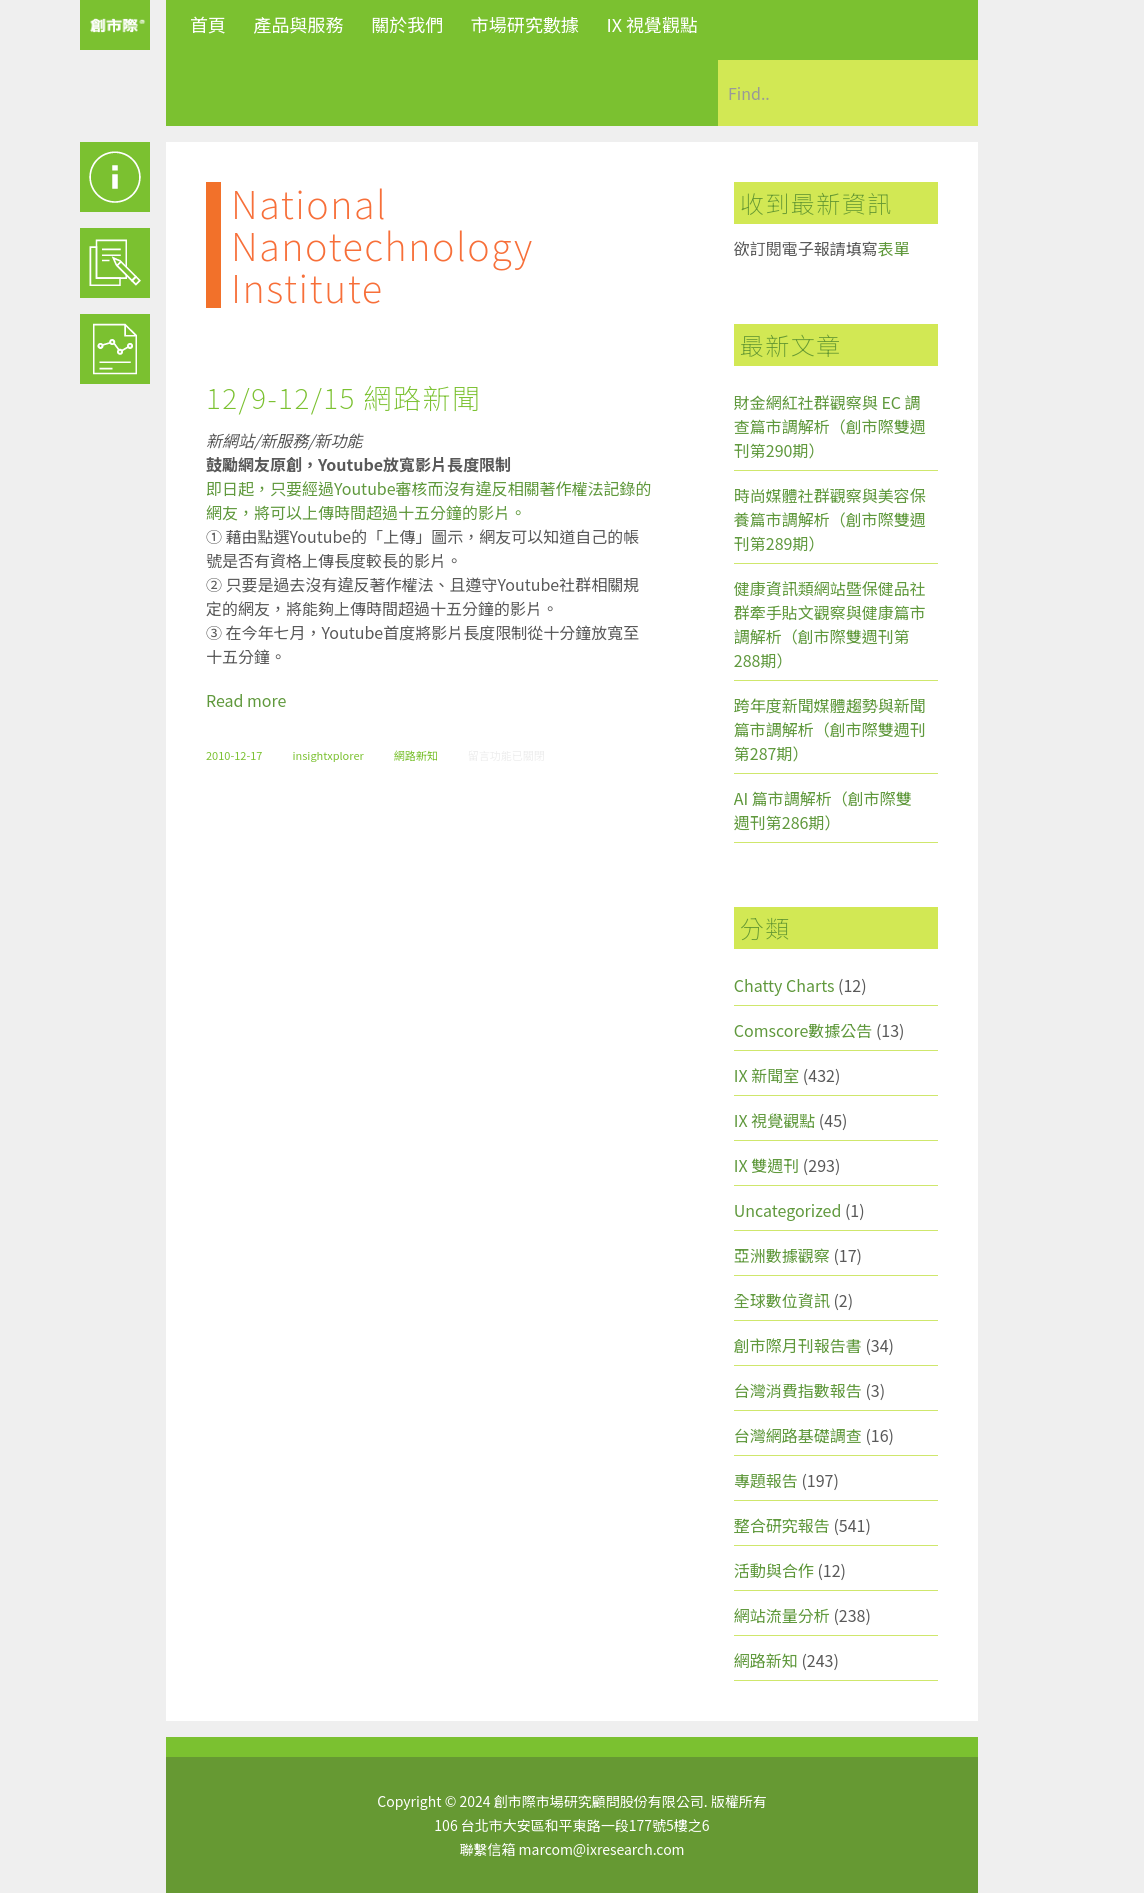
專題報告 (766, 1480)
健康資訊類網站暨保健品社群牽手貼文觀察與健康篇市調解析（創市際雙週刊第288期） (830, 624)
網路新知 (416, 755)
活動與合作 (774, 1570)
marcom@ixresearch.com (602, 1849)
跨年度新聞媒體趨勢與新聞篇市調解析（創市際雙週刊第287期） (830, 729)
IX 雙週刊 (766, 1165)
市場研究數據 (525, 24)
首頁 (208, 24)
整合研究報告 (782, 1525)
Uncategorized (788, 1210)
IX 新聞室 (766, 1075)
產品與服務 (299, 24)
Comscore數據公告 (803, 1030)
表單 (894, 248)
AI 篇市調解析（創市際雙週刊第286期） (823, 810)
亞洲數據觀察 (782, 1255)
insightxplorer (327, 755)
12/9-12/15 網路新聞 (344, 397)
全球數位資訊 (782, 1300)
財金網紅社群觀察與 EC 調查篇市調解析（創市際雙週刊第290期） (830, 426)
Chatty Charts (784, 985)
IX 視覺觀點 (652, 24)
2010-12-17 (234, 755)
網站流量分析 (782, 1615)
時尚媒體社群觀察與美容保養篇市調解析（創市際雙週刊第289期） (830, 519)
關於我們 (407, 24)
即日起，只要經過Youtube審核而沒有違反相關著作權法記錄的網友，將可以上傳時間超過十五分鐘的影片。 (429, 500)
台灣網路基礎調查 (798, 1435)
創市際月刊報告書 (798, 1345)
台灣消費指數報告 (798, 1390)
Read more (246, 700)
